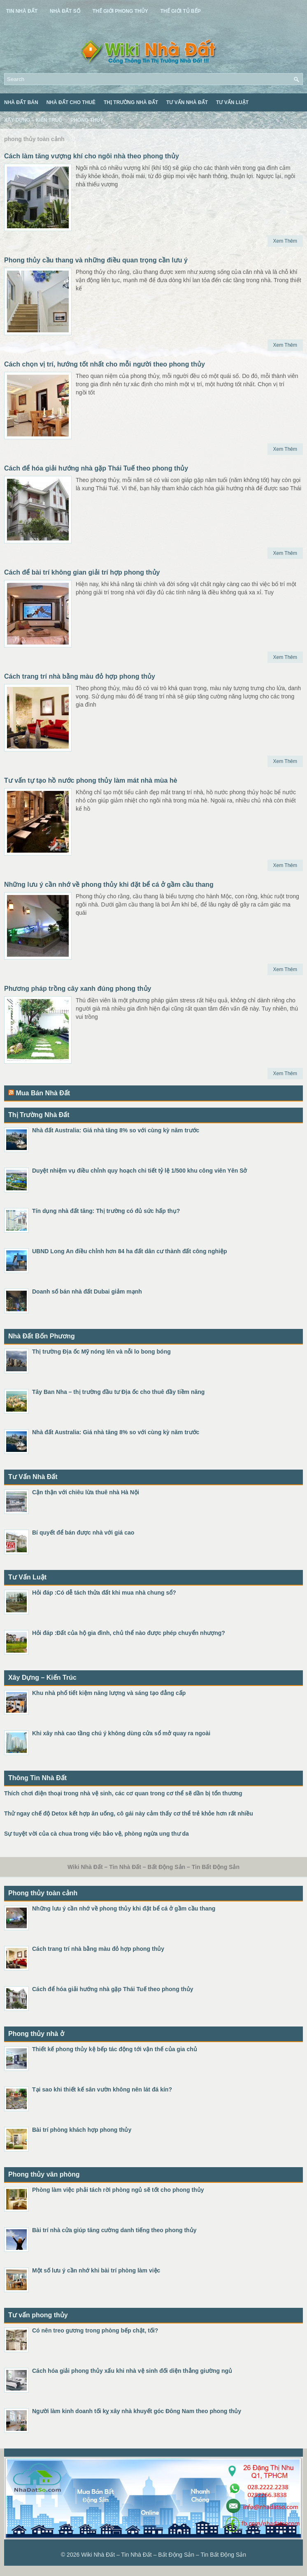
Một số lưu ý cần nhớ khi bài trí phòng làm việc (96, 2270)
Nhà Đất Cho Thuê (71, 102)
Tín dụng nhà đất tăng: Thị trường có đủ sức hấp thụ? (106, 1211)
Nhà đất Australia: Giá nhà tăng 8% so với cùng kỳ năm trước (115, 1130)
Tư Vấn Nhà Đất (187, 102)
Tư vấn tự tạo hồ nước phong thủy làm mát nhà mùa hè (90, 780)
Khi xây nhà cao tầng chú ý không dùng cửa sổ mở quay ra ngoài (121, 1733)
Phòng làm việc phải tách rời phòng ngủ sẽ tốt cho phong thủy (118, 2189)
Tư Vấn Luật (232, 102)
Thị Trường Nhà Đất (131, 102)
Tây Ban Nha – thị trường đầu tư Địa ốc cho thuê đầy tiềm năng (118, 1392)
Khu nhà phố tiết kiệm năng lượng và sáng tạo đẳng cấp (109, 1693)
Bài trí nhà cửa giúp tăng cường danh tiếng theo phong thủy (114, 2230)
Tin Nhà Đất (21, 11)
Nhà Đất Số (65, 11)
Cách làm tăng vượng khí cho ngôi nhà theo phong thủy (91, 156)
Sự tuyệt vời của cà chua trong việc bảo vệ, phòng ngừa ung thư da (96, 1833)
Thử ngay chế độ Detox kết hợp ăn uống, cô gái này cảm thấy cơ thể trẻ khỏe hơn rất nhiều (128, 1813)
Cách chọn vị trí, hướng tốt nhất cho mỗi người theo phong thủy (104, 364)
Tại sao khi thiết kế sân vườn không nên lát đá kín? (102, 2089)
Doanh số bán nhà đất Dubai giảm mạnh (87, 1291)
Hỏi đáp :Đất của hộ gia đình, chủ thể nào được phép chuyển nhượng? (128, 1633)
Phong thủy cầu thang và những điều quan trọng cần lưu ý (96, 260)
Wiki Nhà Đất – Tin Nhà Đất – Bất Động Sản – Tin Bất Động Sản (163, 2554)
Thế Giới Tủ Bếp (180, 11)
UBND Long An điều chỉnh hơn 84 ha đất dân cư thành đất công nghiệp (129, 1251)
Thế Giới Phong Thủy (120, 11)
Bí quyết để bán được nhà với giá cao (83, 1532)
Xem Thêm (285, 241)
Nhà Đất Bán (21, 102)
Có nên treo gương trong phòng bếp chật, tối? (95, 2330)
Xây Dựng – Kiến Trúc (33, 120)
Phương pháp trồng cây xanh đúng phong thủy (77, 988)
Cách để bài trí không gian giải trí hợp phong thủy (82, 572)
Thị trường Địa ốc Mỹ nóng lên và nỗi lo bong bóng (101, 1351)
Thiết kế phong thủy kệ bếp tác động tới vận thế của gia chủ (114, 2049)
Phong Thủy (86, 120)
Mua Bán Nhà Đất (43, 1093)
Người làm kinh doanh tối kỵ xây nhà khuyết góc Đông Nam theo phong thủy (136, 2411)
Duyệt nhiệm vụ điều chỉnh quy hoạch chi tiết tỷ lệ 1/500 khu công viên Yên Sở (139, 1170)
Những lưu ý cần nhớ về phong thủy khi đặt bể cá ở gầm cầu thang (109, 884)
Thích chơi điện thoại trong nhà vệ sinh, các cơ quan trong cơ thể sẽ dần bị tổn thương (123, 1793)
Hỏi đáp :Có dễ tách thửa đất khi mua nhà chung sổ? (104, 1592)
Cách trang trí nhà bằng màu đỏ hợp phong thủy (79, 676)
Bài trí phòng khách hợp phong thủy (81, 2129)
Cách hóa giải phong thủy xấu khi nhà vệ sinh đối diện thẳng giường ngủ (132, 2370)
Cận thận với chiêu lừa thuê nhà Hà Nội (85, 1492)
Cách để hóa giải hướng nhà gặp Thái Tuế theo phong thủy (96, 468)
